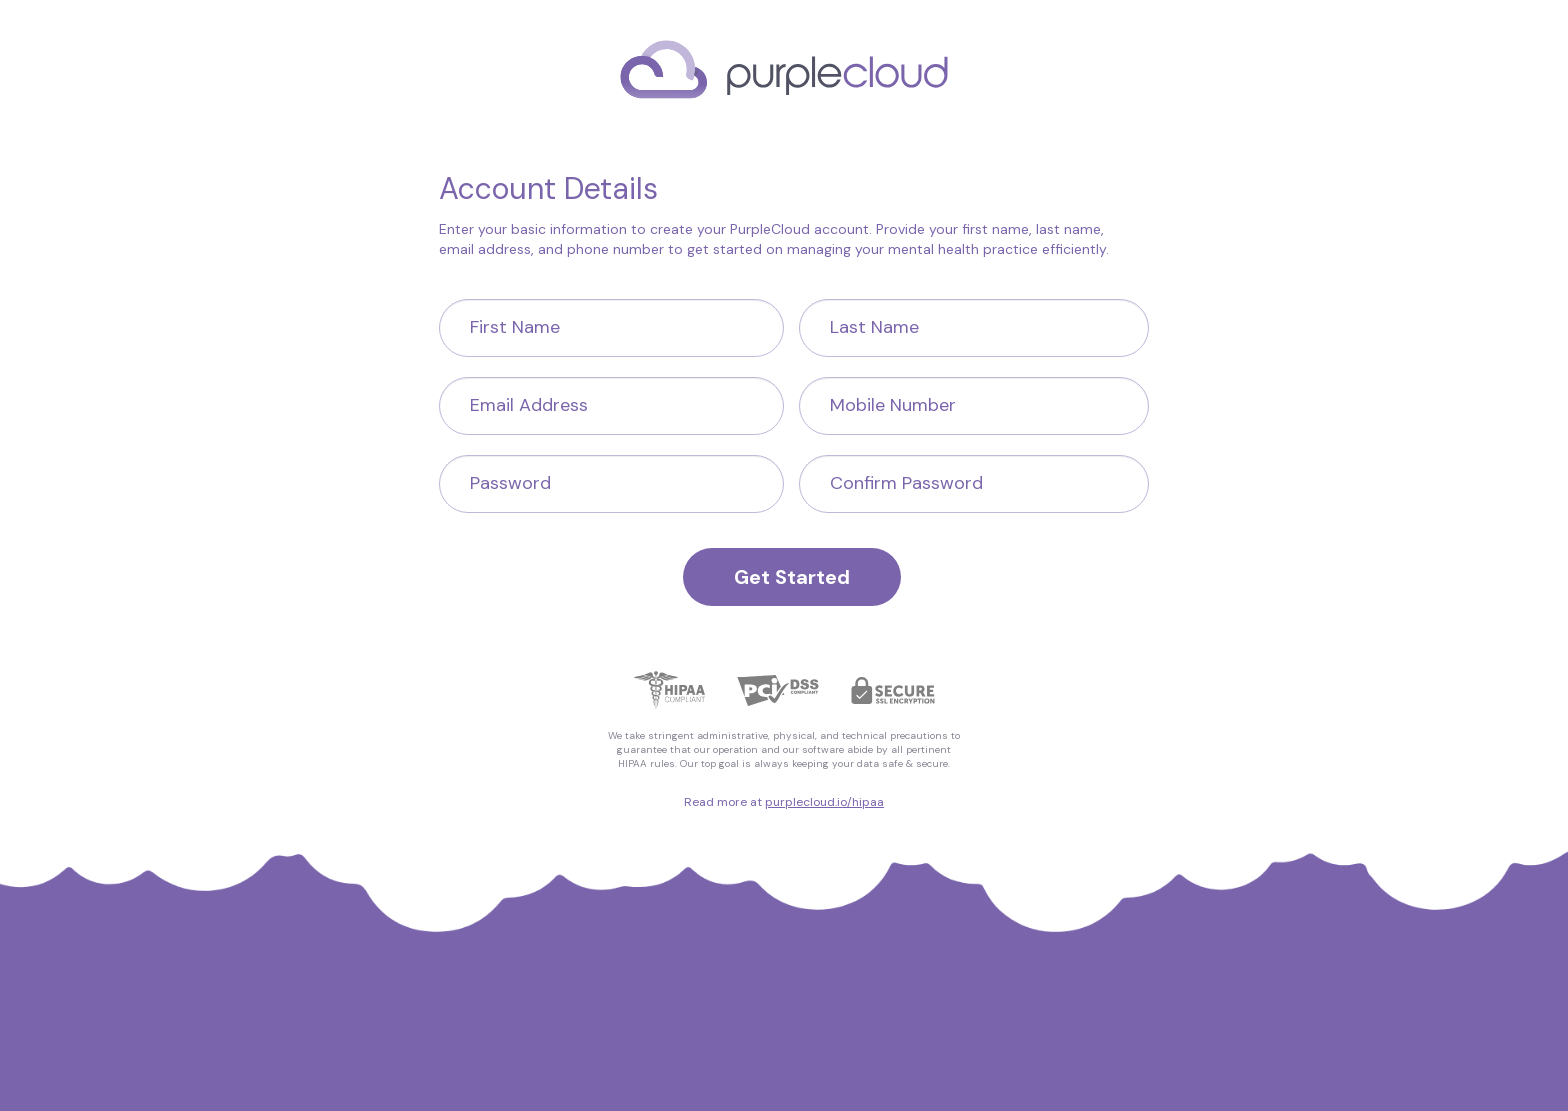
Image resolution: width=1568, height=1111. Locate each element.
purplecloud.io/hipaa (824, 802)
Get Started (792, 577)
